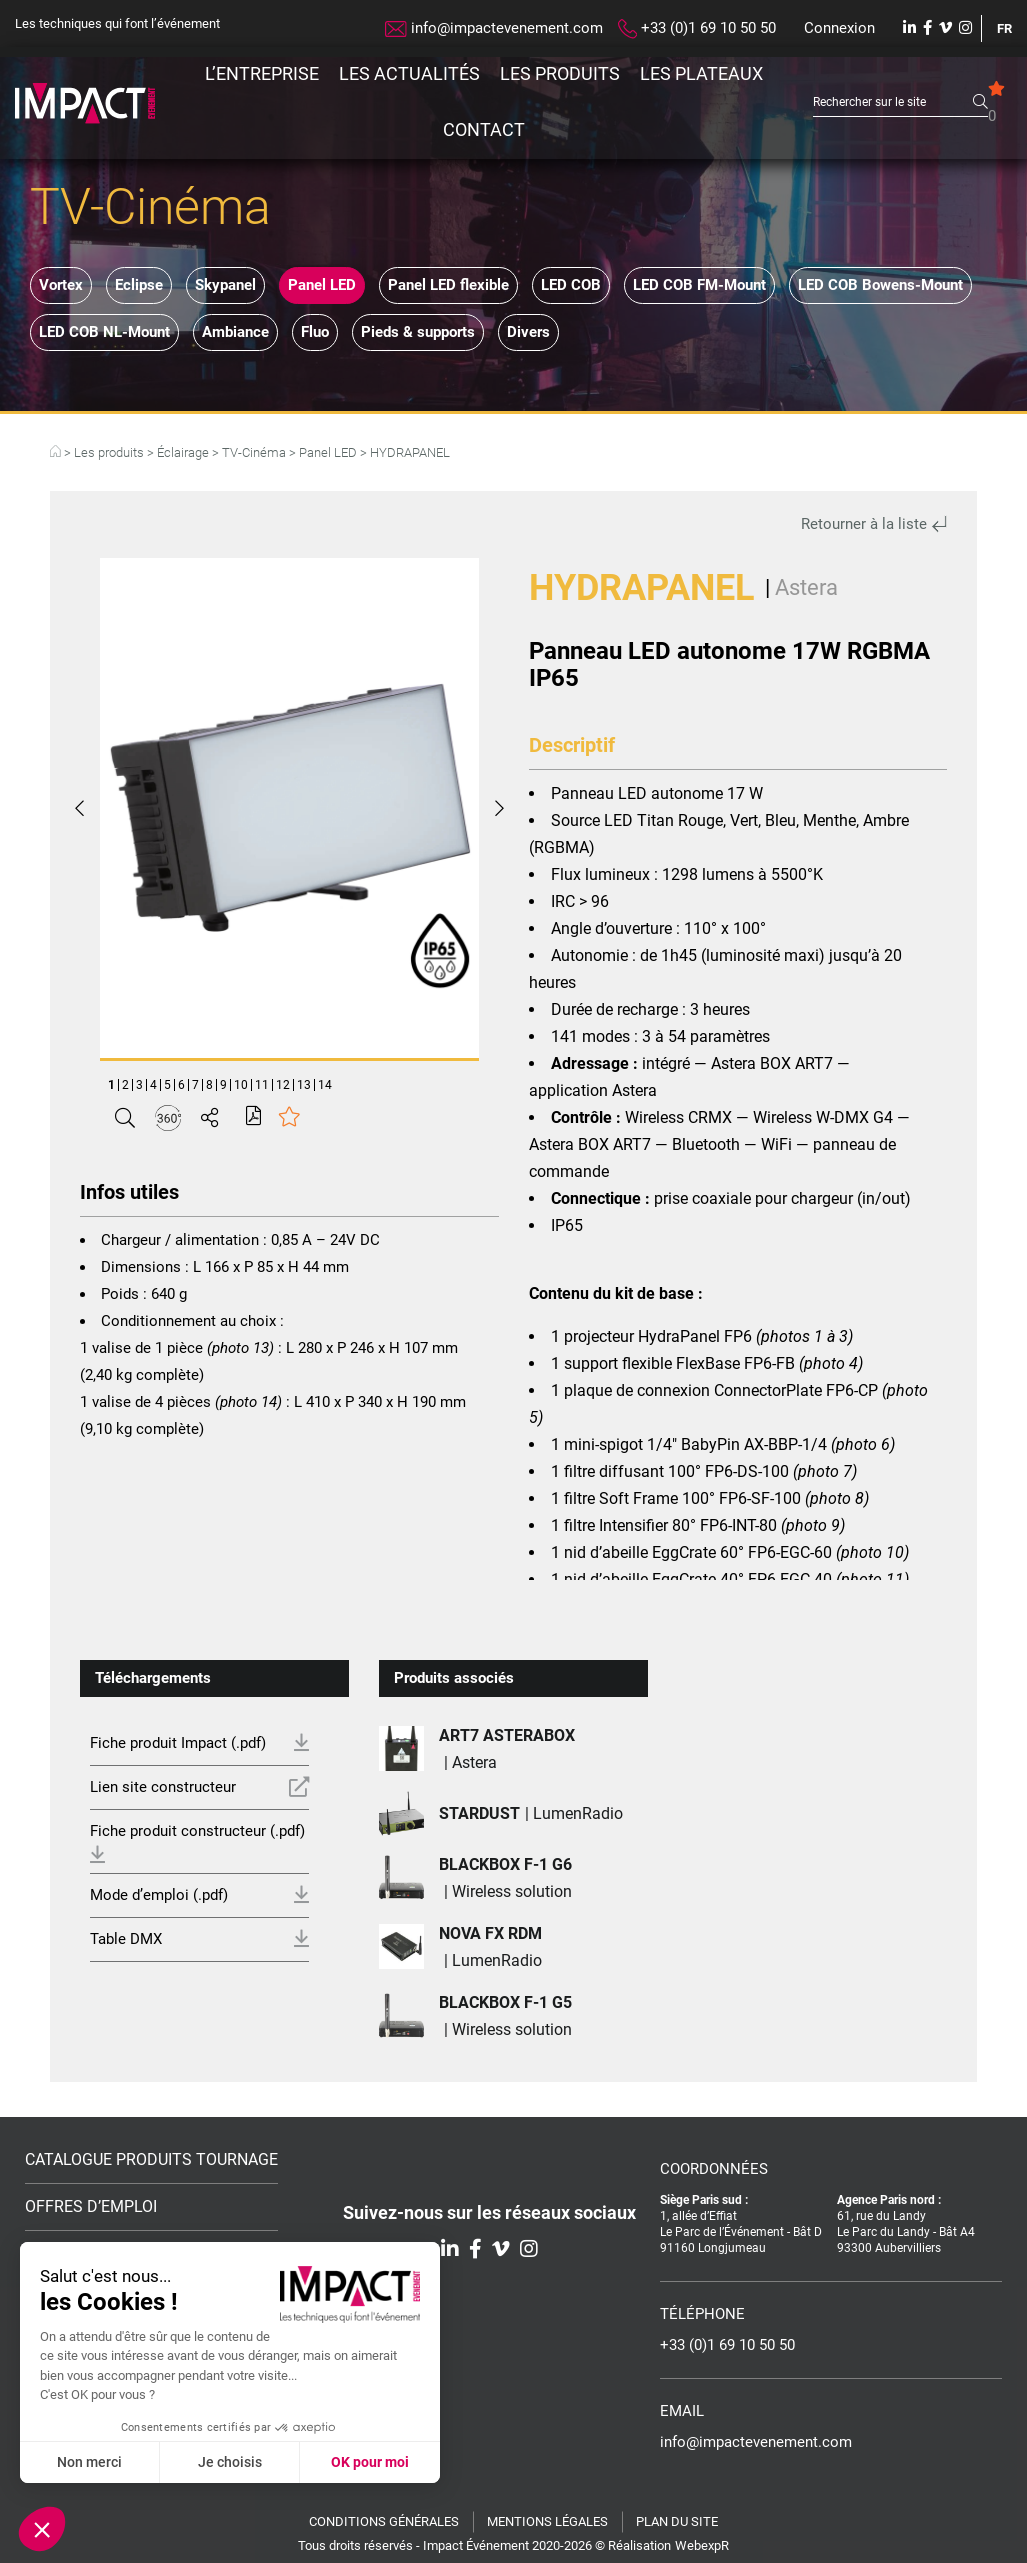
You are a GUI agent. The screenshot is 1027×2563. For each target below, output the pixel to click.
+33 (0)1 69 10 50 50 (697, 29)
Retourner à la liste (874, 524)
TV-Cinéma (254, 452)
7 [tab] (195, 1085)
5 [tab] (167, 1085)
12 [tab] (283, 1085)
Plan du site (677, 2521)
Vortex (61, 285)
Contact (484, 129)
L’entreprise (262, 73)
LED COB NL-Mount (104, 332)
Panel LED (322, 285)
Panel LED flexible (448, 285)
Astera (806, 587)
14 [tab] (325, 1085)
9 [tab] (223, 1085)
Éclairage (183, 452)
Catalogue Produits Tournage (151, 2160)
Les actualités (409, 73)
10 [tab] (241, 1085)
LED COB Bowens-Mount (880, 285)
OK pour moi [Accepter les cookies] (370, 2462)
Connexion (839, 28)
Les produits (560, 73)
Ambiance (235, 332)
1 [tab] (111, 1085)
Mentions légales (547, 2521)
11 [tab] (262, 1085)
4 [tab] (153, 1085)
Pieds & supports (418, 332)
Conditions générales (384, 2521)
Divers (528, 332)
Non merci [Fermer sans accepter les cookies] (89, 2462)
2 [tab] (125, 1085)
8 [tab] (209, 1085)
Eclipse (139, 285)
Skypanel (225, 285)
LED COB (571, 285)
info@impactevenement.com (494, 28)
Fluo (315, 332)
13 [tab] (304, 1085)
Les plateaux (701, 73)
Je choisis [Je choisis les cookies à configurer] (230, 2462)
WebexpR (702, 2545)
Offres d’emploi (91, 2207)
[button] (42, 2529)
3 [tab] (139, 1085)
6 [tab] (181, 1085)
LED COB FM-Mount (699, 285)
